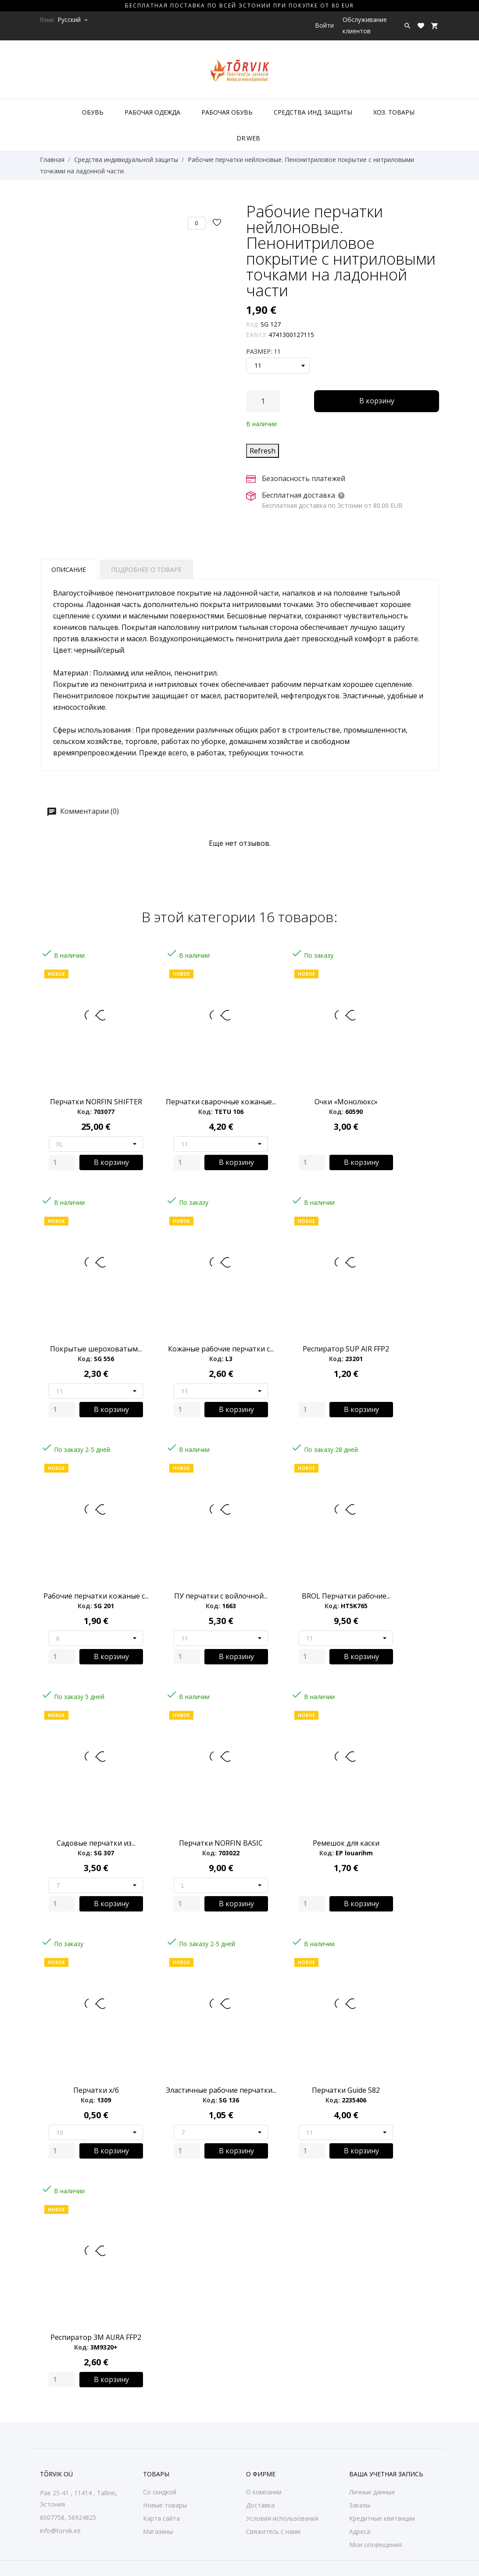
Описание (68, 569)
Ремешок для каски (346, 1843)
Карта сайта (161, 2518)
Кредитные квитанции (382, 2518)
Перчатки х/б (96, 2090)
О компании (264, 2492)
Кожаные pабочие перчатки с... (221, 1348)
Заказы (359, 2505)
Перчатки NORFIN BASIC (221, 1843)
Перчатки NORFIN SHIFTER (96, 1101)
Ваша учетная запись (386, 2474)
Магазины (158, 2531)
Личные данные (372, 2492)
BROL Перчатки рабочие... (346, 1596)
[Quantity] (62, 1162)
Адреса (359, 2531)
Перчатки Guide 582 (346, 2090)
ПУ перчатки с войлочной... (221, 1596)
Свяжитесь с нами (273, 2531)
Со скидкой (159, 2492)
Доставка (260, 2505)
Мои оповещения (375, 2544)
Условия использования (282, 2518)
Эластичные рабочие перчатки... (221, 2090)
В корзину (376, 401)
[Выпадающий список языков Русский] (73, 19)
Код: (252, 324)
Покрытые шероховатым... (96, 1348)
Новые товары (165, 2505)
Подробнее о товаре (146, 569)
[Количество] (263, 401)
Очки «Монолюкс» (346, 1101)
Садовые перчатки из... (96, 1843)
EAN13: (256, 335)
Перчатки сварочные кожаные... (221, 1101)
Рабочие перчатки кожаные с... (96, 1596)
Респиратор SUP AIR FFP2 (346, 1348)
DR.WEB (248, 138)
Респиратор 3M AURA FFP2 (95, 2337)
